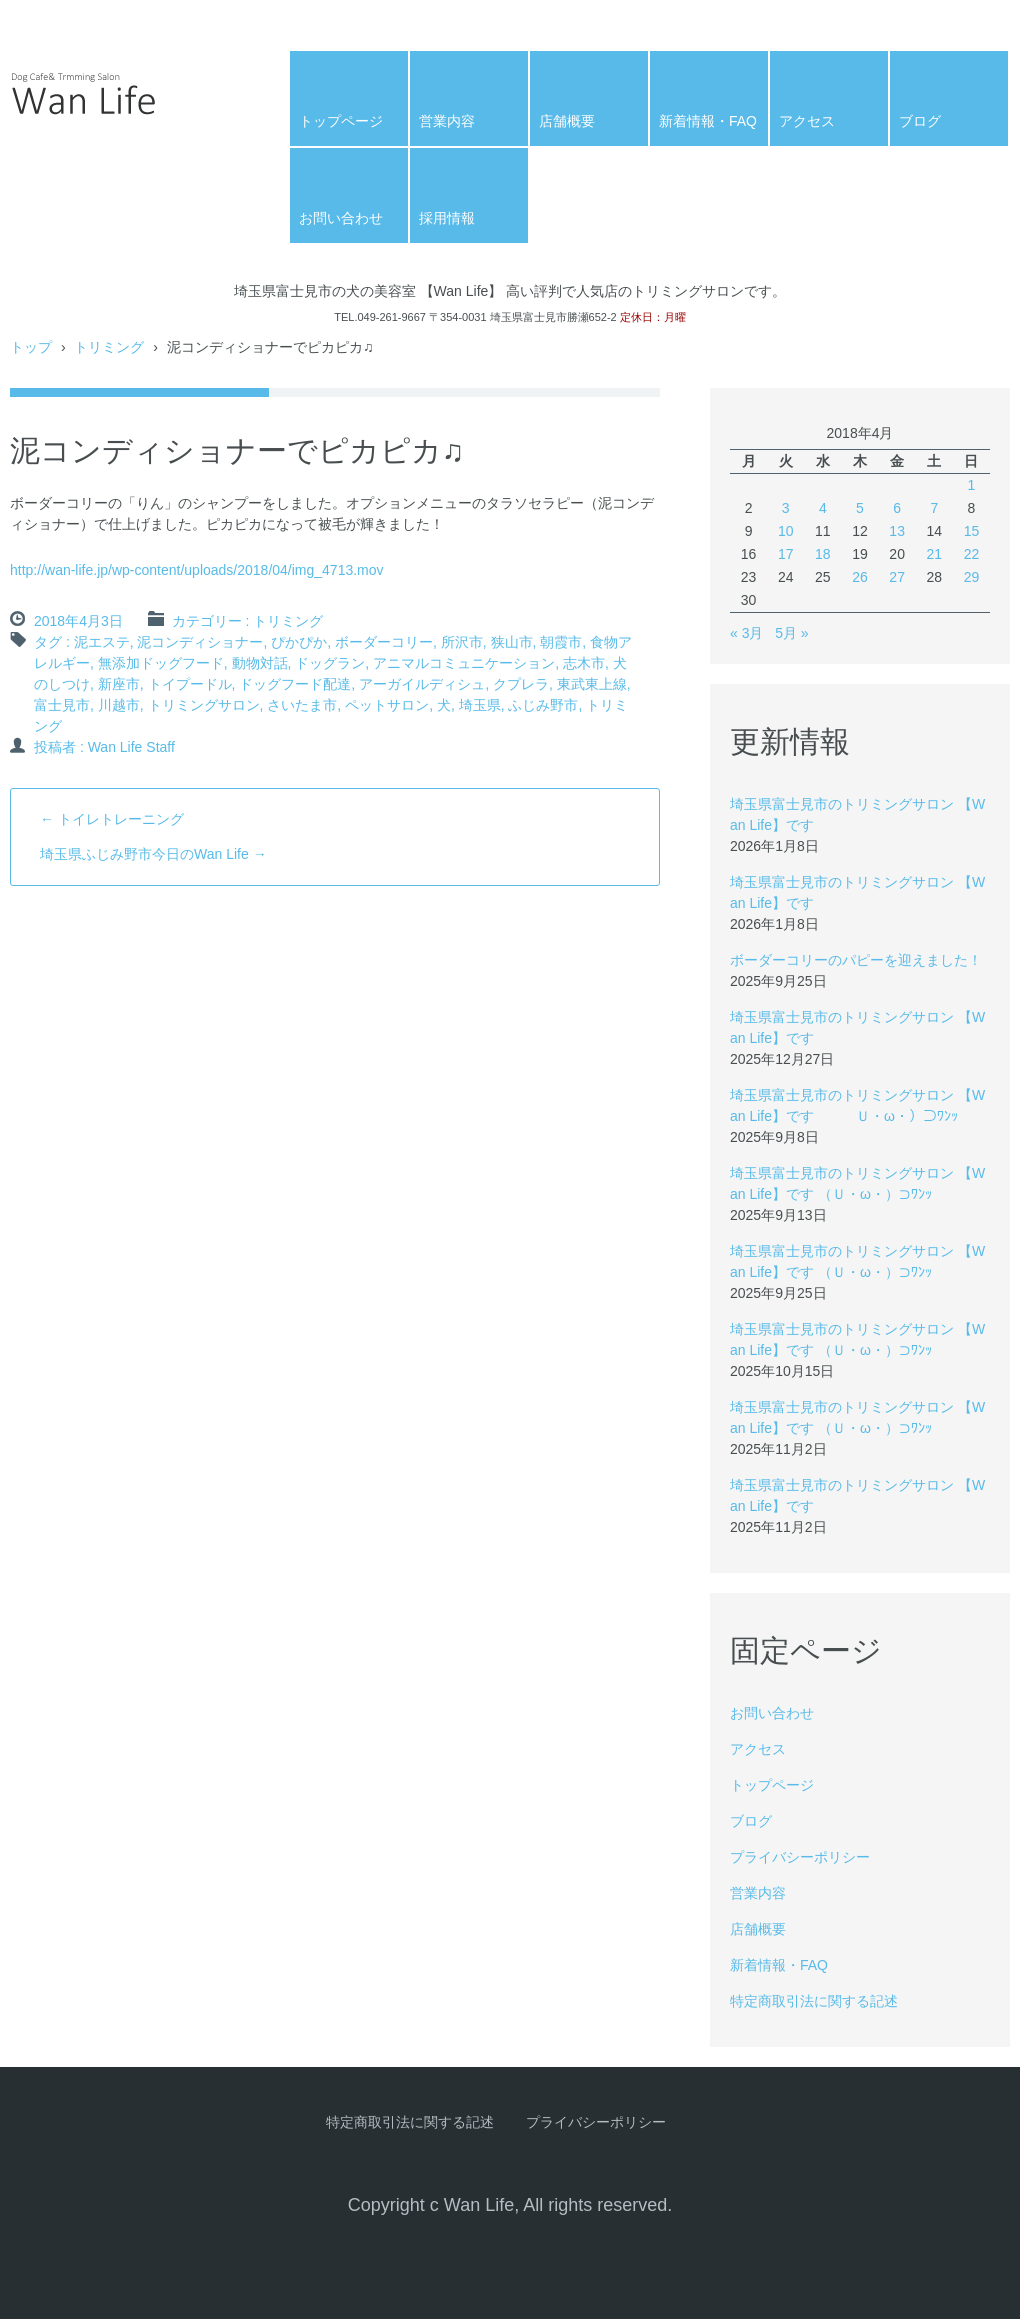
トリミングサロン (204, 705)
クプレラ (521, 684)
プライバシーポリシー (800, 1857)
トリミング (288, 621)
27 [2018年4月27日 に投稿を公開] (897, 577)
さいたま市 (302, 705)
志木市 (584, 663)
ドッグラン (330, 663)
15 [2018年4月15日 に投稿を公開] (972, 531)
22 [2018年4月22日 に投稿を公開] (972, 554)
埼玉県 (480, 705)
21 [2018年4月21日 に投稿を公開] (934, 554)
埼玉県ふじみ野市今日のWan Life (153, 854)
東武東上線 (592, 684)
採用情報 (447, 218)
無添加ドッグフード (161, 663)
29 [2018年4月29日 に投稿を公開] (972, 577)
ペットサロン (387, 705)
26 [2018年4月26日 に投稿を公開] (860, 577)
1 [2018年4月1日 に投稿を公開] (972, 485)
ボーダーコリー (384, 642)
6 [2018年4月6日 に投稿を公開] (897, 508)
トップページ (341, 121)
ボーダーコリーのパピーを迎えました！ (856, 960)
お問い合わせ (341, 218)
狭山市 (512, 642)
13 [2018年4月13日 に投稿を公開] (897, 531)
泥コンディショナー (200, 642)
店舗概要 (567, 121)
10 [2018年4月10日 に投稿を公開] (786, 531)
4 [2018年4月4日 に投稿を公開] (823, 508)
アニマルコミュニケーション (464, 663)
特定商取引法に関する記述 (814, 2001)
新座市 (119, 684)
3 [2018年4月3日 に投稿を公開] (786, 508)
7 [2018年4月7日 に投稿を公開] (934, 508)
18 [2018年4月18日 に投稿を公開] (823, 554)
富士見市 (62, 705)
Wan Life (59, 147)
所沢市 (462, 642)
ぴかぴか (299, 642)
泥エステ (102, 642)
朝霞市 (561, 642)
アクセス (807, 121)
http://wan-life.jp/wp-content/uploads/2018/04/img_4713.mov (197, 570)
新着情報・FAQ (708, 121)
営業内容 (447, 121)
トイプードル (190, 684)
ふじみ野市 (543, 705)
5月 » (791, 633)
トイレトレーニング (112, 819)
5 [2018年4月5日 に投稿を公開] (860, 508)
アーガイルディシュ (422, 684)
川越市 (119, 705)
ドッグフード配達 (295, 684)
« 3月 (746, 633)
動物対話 (260, 663)
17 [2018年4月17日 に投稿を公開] (786, 554)
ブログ (920, 121)
